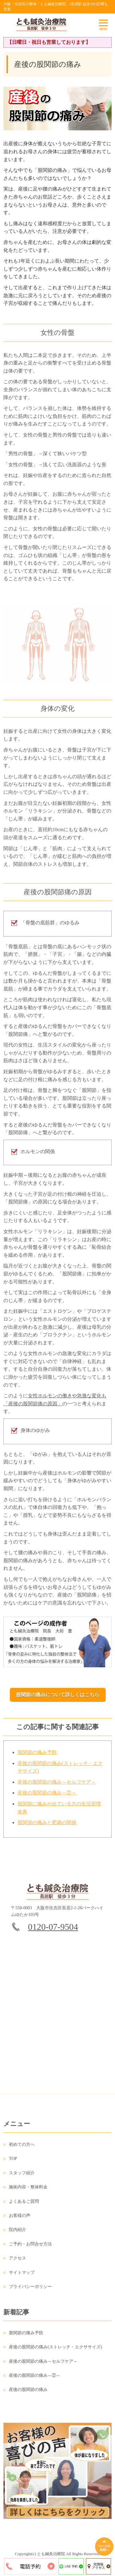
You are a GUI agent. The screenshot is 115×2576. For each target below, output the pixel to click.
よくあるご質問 (24, 2205)
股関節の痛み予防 (37, 1755)
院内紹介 (17, 2233)
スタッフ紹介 (22, 2176)
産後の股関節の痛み (28, 2393)
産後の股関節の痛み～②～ (46, 1796)
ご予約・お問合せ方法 (30, 2247)
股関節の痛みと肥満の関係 (46, 1825)
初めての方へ (22, 2148)
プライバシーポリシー (30, 2290)
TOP (13, 2162)
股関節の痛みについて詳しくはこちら (57, 1694)
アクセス (17, 2261)
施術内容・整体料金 (28, 2190)
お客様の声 (19, 2219)
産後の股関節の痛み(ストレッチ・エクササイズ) (55, 2350)
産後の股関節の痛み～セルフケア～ (56, 1785)
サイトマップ (22, 2276)
